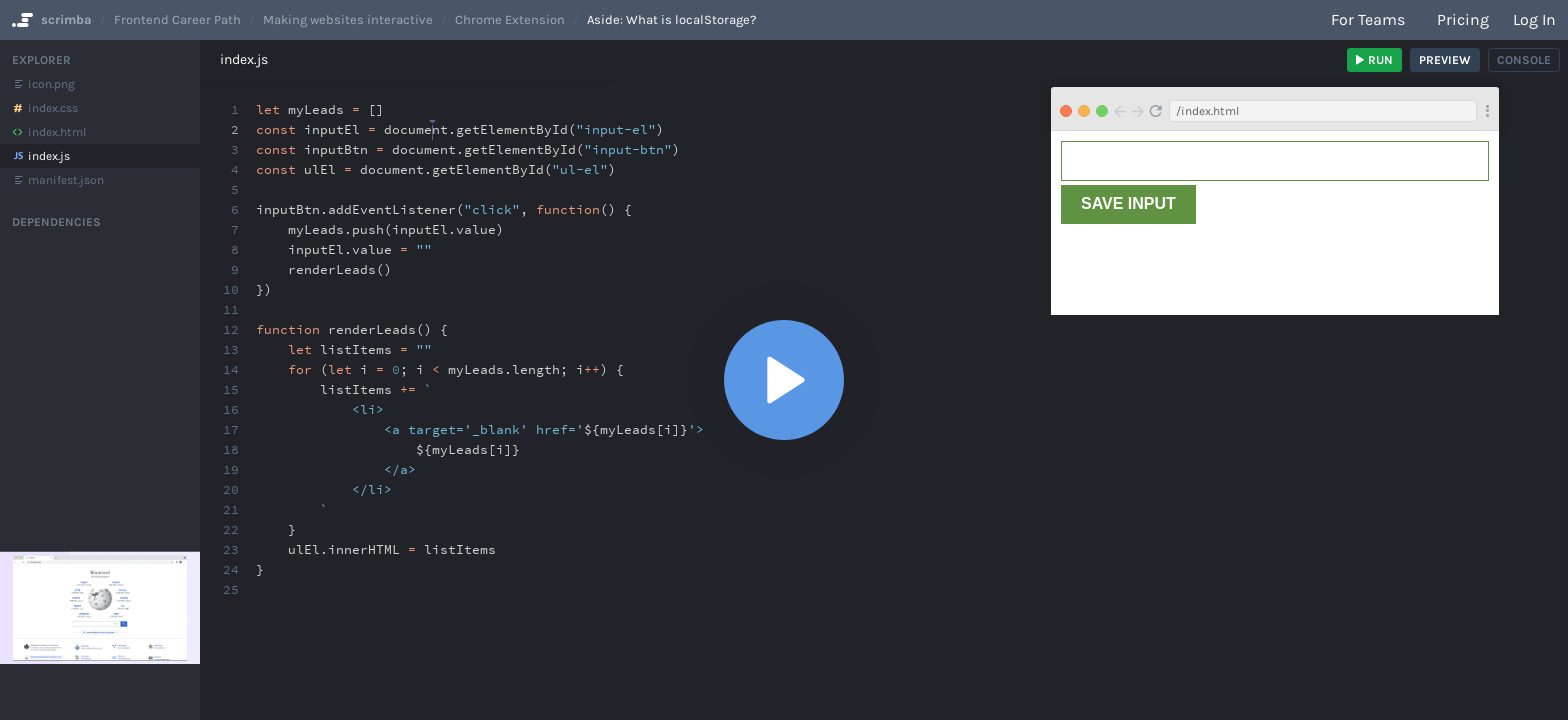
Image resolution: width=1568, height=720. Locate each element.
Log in (1534, 19)
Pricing (1463, 19)
